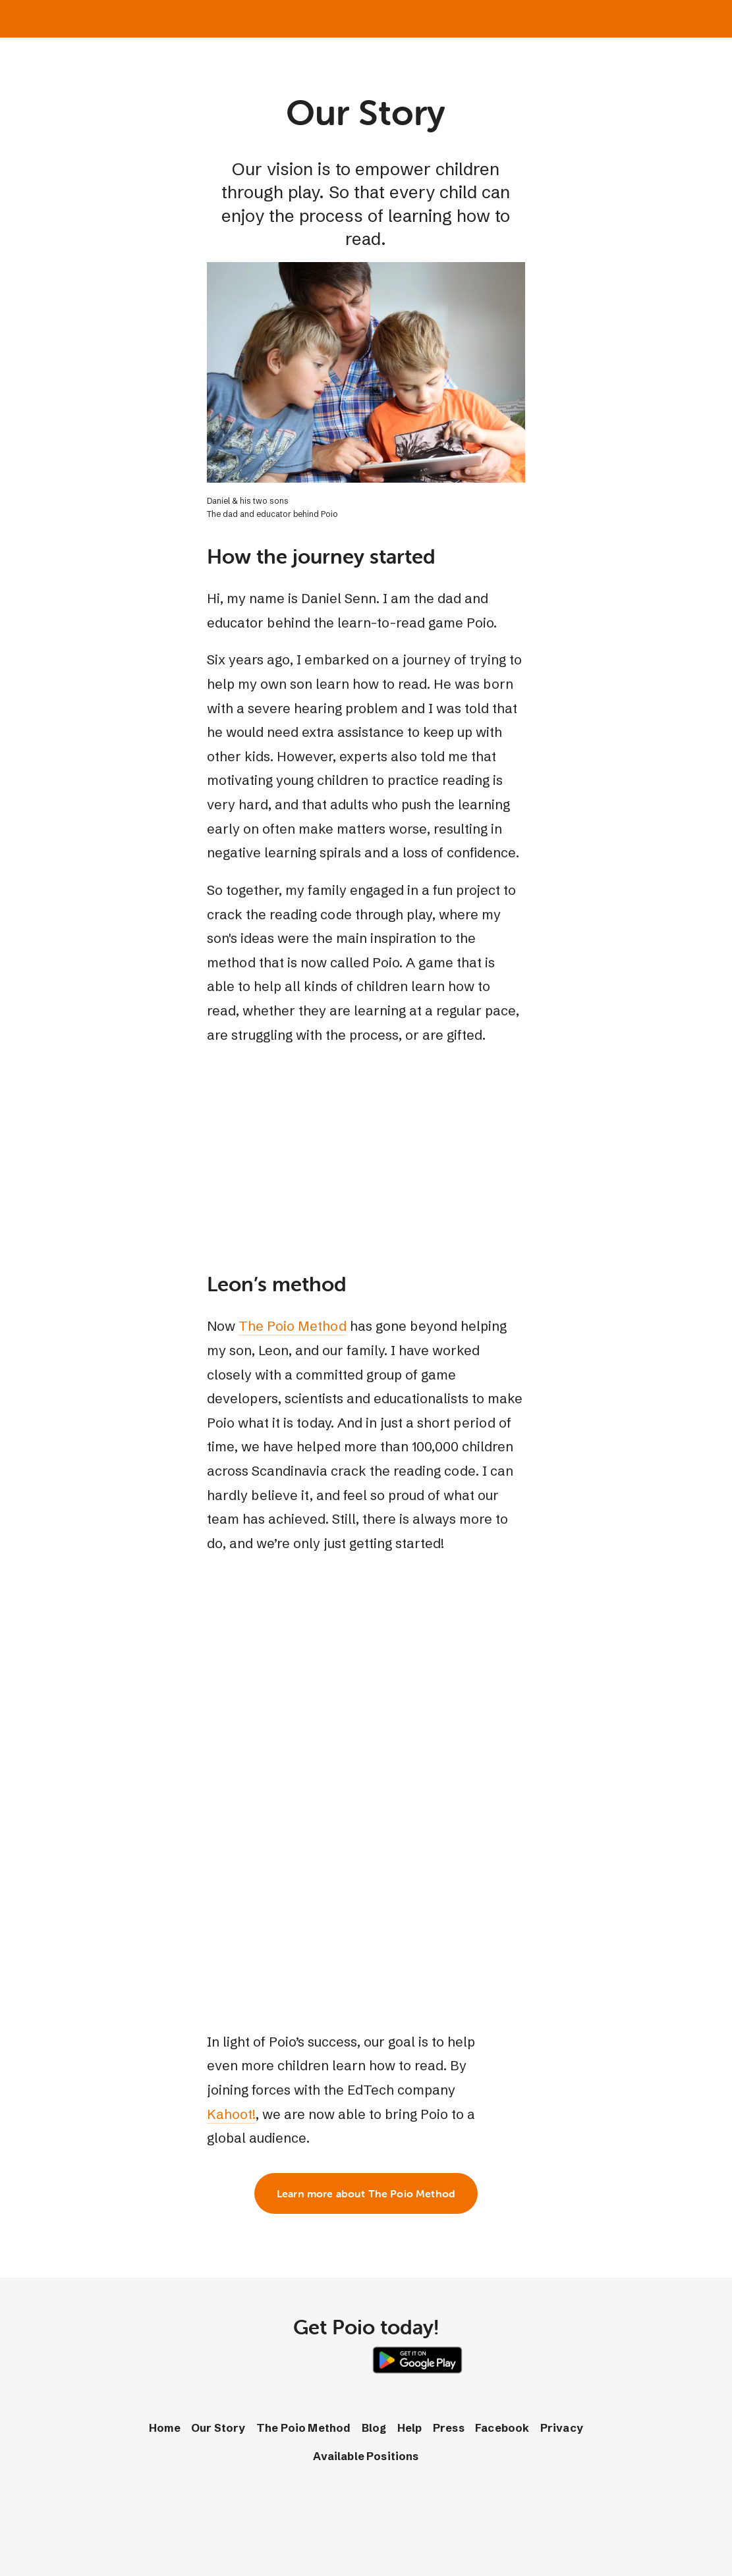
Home (165, 2427)
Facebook (502, 2427)
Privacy (561, 2427)
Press (449, 2427)
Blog (374, 2427)
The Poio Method (293, 1326)
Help (409, 2427)
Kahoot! (231, 2114)
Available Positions (365, 2456)
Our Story (218, 2427)
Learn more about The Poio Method (366, 2193)
